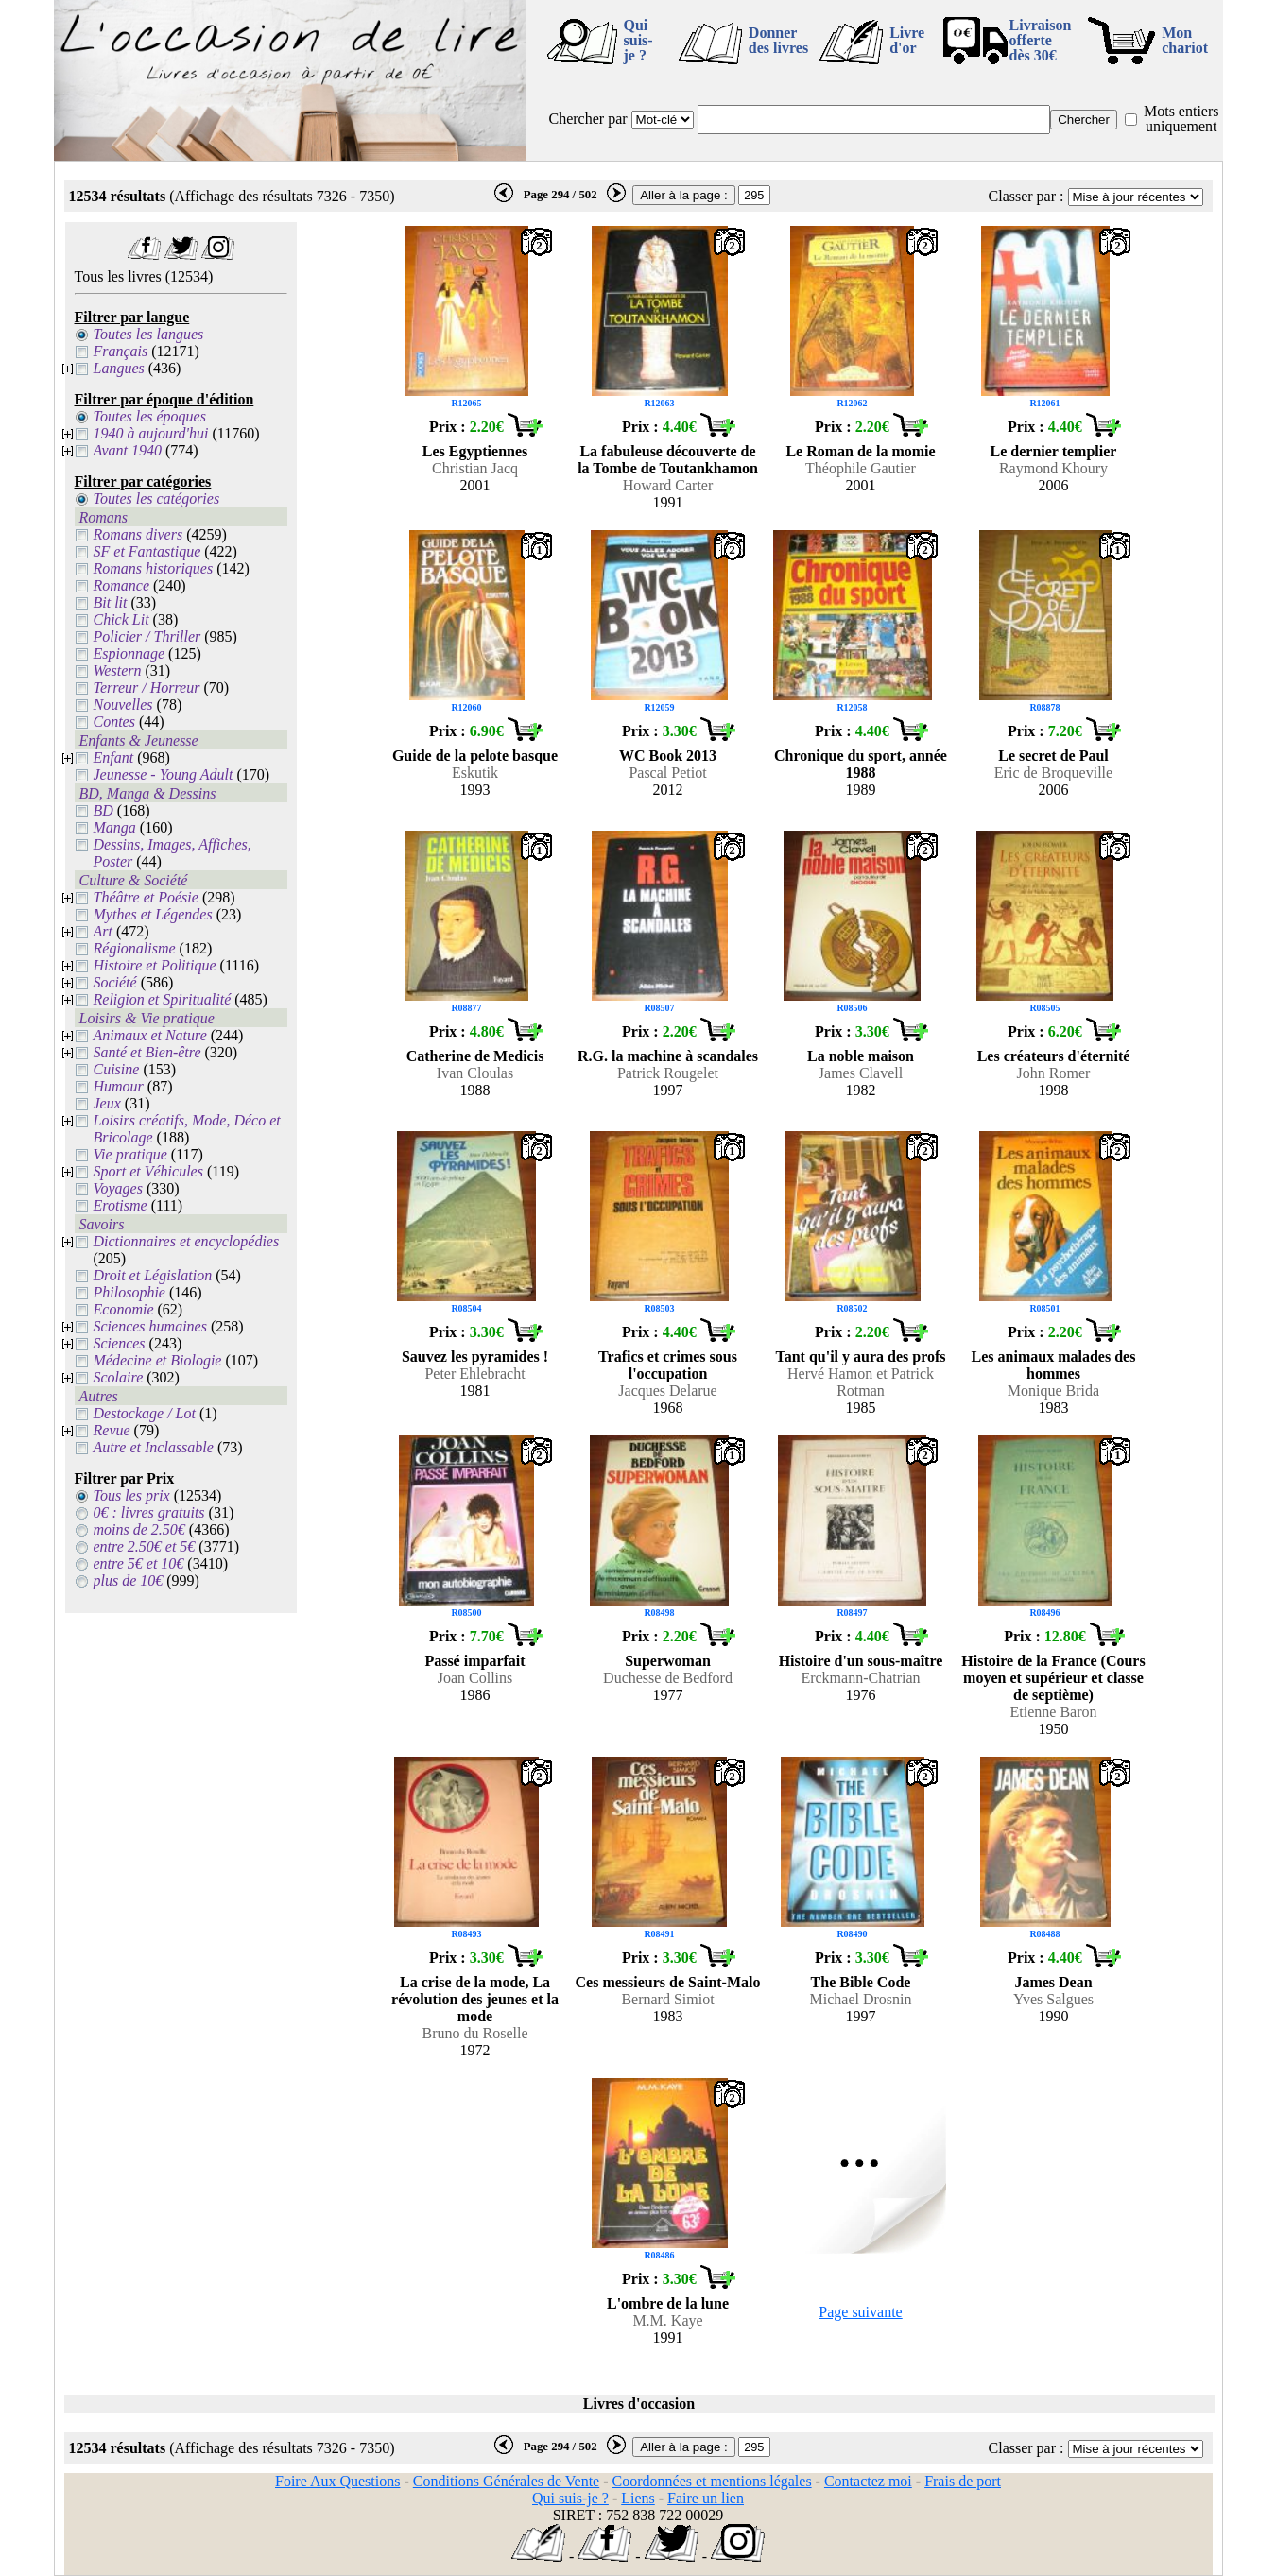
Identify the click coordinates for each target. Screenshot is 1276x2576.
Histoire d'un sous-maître (861, 1661)
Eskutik (475, 772)
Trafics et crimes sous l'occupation (667, 1365)
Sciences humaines (150, 1326)
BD (103, 810)
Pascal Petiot (667, 772)
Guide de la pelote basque (475, 755)
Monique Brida (1053, 1390)
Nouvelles (123, 704)
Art (103, 931)
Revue (112, 1430)
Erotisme (120, 1205)
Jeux (107, 1103)
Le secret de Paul (1053, 755)
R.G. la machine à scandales (668, 1056)
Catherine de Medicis (475, 1056)
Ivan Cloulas (475, 1073)
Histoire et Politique (155, 965)
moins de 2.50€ (139, 1529)
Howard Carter (668, 485)
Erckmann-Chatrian (860, 1678)
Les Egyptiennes (475, 451)
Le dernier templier (1054, 451)
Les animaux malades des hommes (1054, 1365)
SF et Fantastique (147, 551)
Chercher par (588, 119)
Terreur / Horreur (147, 687)
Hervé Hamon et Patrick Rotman (860, 1382)
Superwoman (668, 1661)
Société (115, 982)
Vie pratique (130, 1154)
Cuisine (117, 1069)
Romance (122, 585)
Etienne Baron (1053, 1712)
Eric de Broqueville (1053, 772)
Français (121, 351)
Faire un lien (705, 2498)
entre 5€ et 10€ (139, 1563)
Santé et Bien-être (147, 1052)
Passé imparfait (474, 1661)
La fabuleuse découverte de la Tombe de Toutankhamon (668, 459)
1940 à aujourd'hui (151, 433)
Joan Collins (475, 1678)
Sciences (120, 1343)
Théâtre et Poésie (146, 897)
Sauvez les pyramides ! (475, 1356)
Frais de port (962, 2481)
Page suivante (860, 2312)
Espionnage (129, 653)
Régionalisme (135, 948)
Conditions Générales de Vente (506, 2481)
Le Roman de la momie (860, 451)
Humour (119, 1086)
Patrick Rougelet (667, 1073)
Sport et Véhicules (148, 1171)
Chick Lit (121, 619)
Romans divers (138, 534)
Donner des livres (778, 40)
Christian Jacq (475, 468)
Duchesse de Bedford (668, 1678)
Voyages (118, 1188)
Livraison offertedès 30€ (1040, 40)
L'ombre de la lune (668, 2303)
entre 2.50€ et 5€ (145, 1546)
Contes (114, 721)
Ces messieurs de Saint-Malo (668, 1982)
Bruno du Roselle (475, 2033)
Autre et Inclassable (154, 1447)
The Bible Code (861, 1982)
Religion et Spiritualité (163, 999)
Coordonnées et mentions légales (712, 2481)
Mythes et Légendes (153, 914)
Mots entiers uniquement (1181, 118)
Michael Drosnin (861, 1999)
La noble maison (860, 1056)
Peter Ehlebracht (474, 1373)
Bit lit (111, 602)
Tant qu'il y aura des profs (860, 1356)
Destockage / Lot (145, 1413)
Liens (638, 2498)
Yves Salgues (1053, 1999)
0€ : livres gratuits (149, 1512)
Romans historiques (154, 568)
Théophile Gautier (860, 468)
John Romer (1054, 1073)
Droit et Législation (153, 1275)
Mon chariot (1185, 40)
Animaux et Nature (150, 1035)
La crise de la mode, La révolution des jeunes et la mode (475, 1999)
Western (118, 670)
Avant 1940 (128, 450)
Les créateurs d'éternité (1053, 1056)
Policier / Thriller (147, 636)
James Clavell (861, 1073)
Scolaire (119, 1377)
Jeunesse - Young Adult (163, 774)
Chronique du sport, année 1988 (860, 764)
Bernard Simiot (667, 1999)
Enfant (114, 757)
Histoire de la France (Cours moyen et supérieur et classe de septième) (1053, 1678)
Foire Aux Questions (337, 2481)
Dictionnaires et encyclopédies (187, 1241)
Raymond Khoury (1053, 468)
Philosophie (129, 1292)
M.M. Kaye (667, 2320)
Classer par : (1026, 196)
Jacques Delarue (667, 1390)
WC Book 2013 (667, 755)
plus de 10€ (129, 1580)
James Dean (1053, 1982)
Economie (124, 1309)
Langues (119, 368)
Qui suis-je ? (638, 40)
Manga (115, 827)
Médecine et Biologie (158, 1360)
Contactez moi (868, 2481)
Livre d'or (906, 40)
